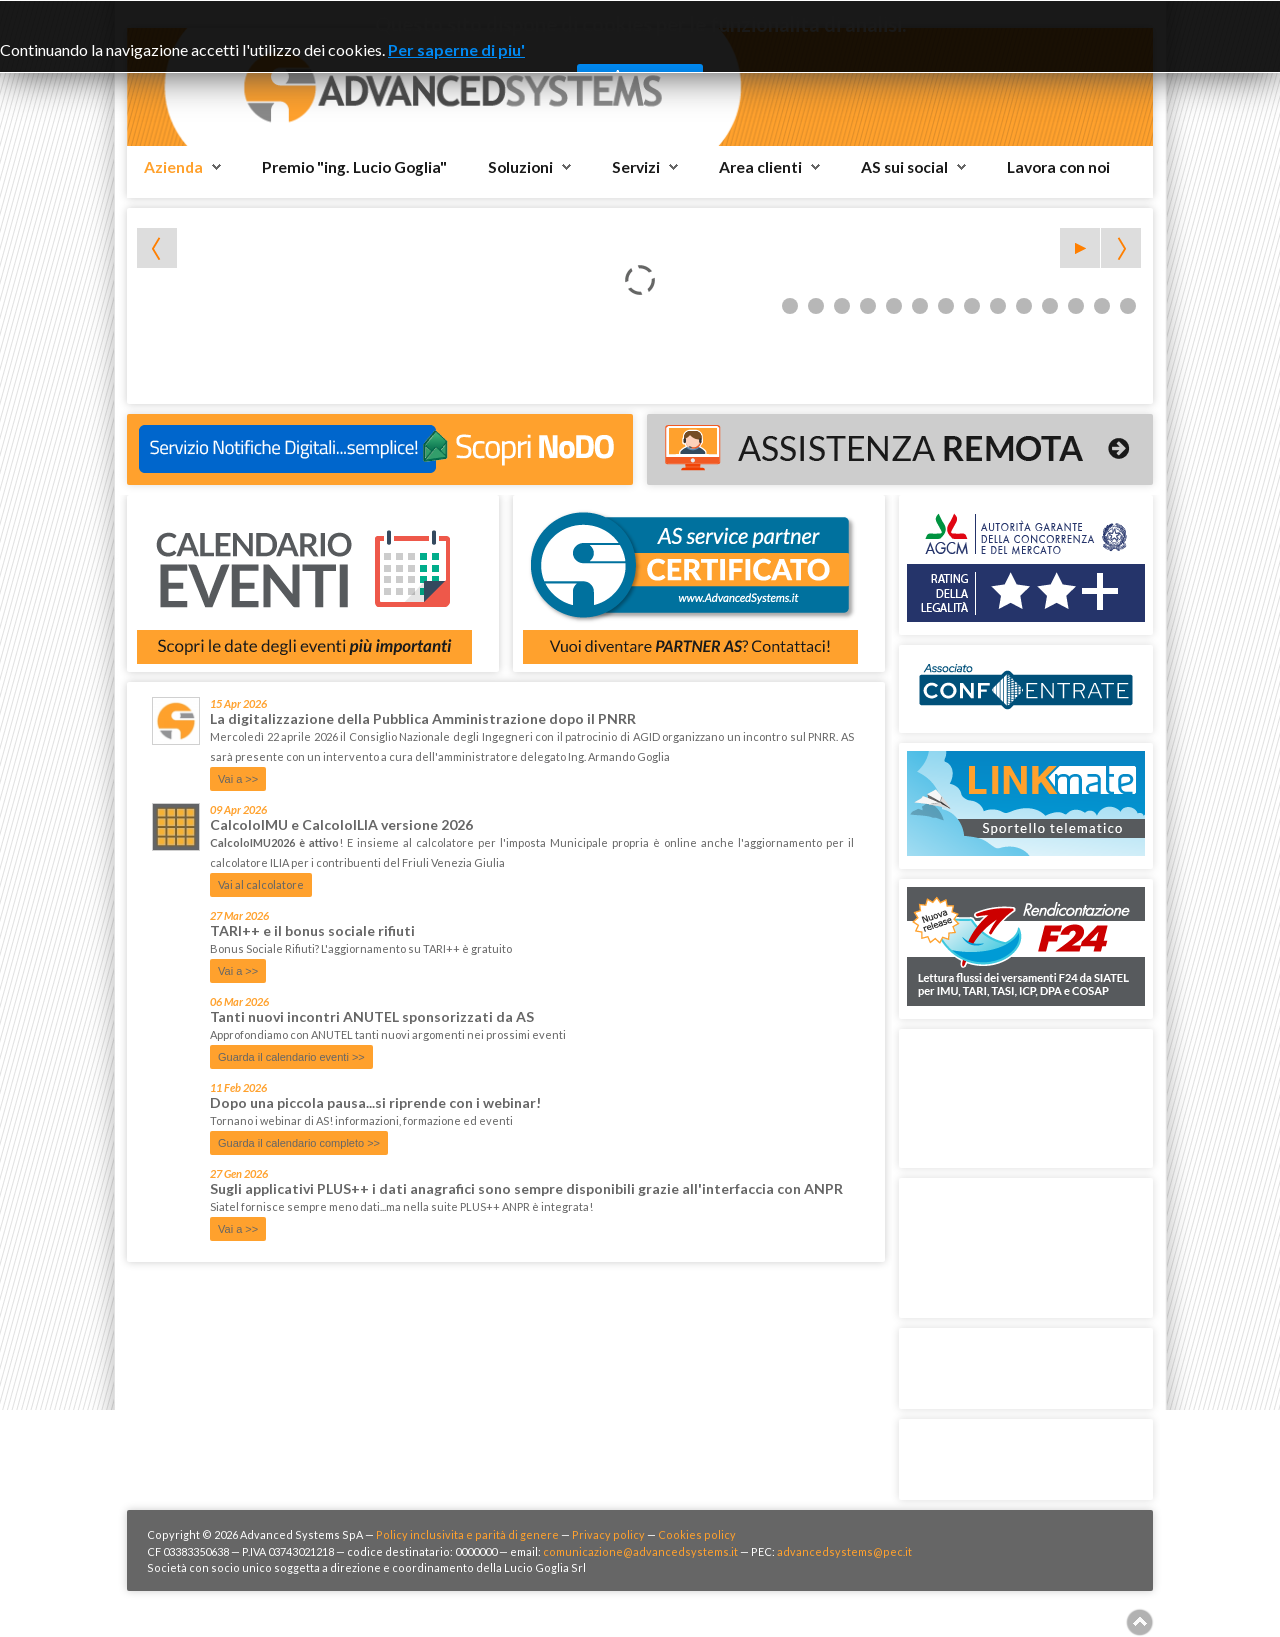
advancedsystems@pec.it (844, 1551)
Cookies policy (697, 1534)
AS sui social (904, 167)
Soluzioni (520, 167)
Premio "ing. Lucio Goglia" (354, 167)
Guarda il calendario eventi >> (291, 1057)
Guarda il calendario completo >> (299, 1143)
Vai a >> (238, 779)
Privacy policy (608, 1534)
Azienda (173, 167)
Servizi (636, 167)
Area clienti (760, 167)
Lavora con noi (1058, 167)
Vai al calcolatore (261, 884)
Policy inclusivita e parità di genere (467, 1534)
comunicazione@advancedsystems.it (640, 1551)
